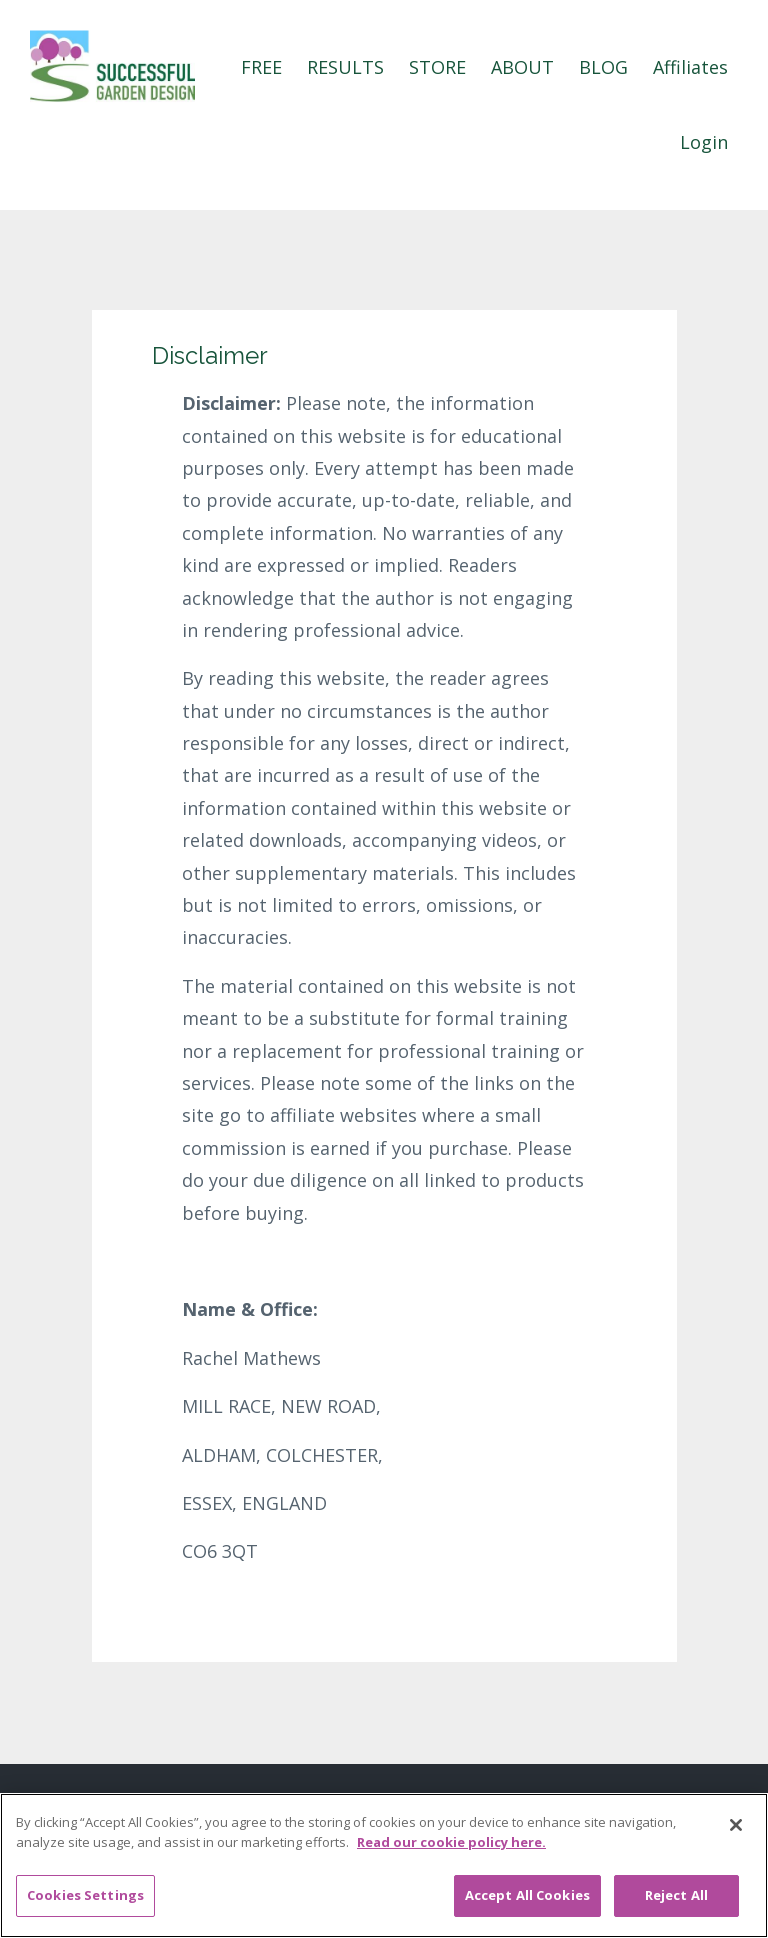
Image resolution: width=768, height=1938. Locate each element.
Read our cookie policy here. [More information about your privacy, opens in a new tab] (451, 1842)
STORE (437, 67)
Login (704, 142)
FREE (261, 67)
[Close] (736, 1825)
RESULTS (345, 67)
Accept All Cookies (527, 1895)
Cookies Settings (85, 1895)
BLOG (603, 67)
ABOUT (522, 67)
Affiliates (690, 67)
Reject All (676, 1895)
